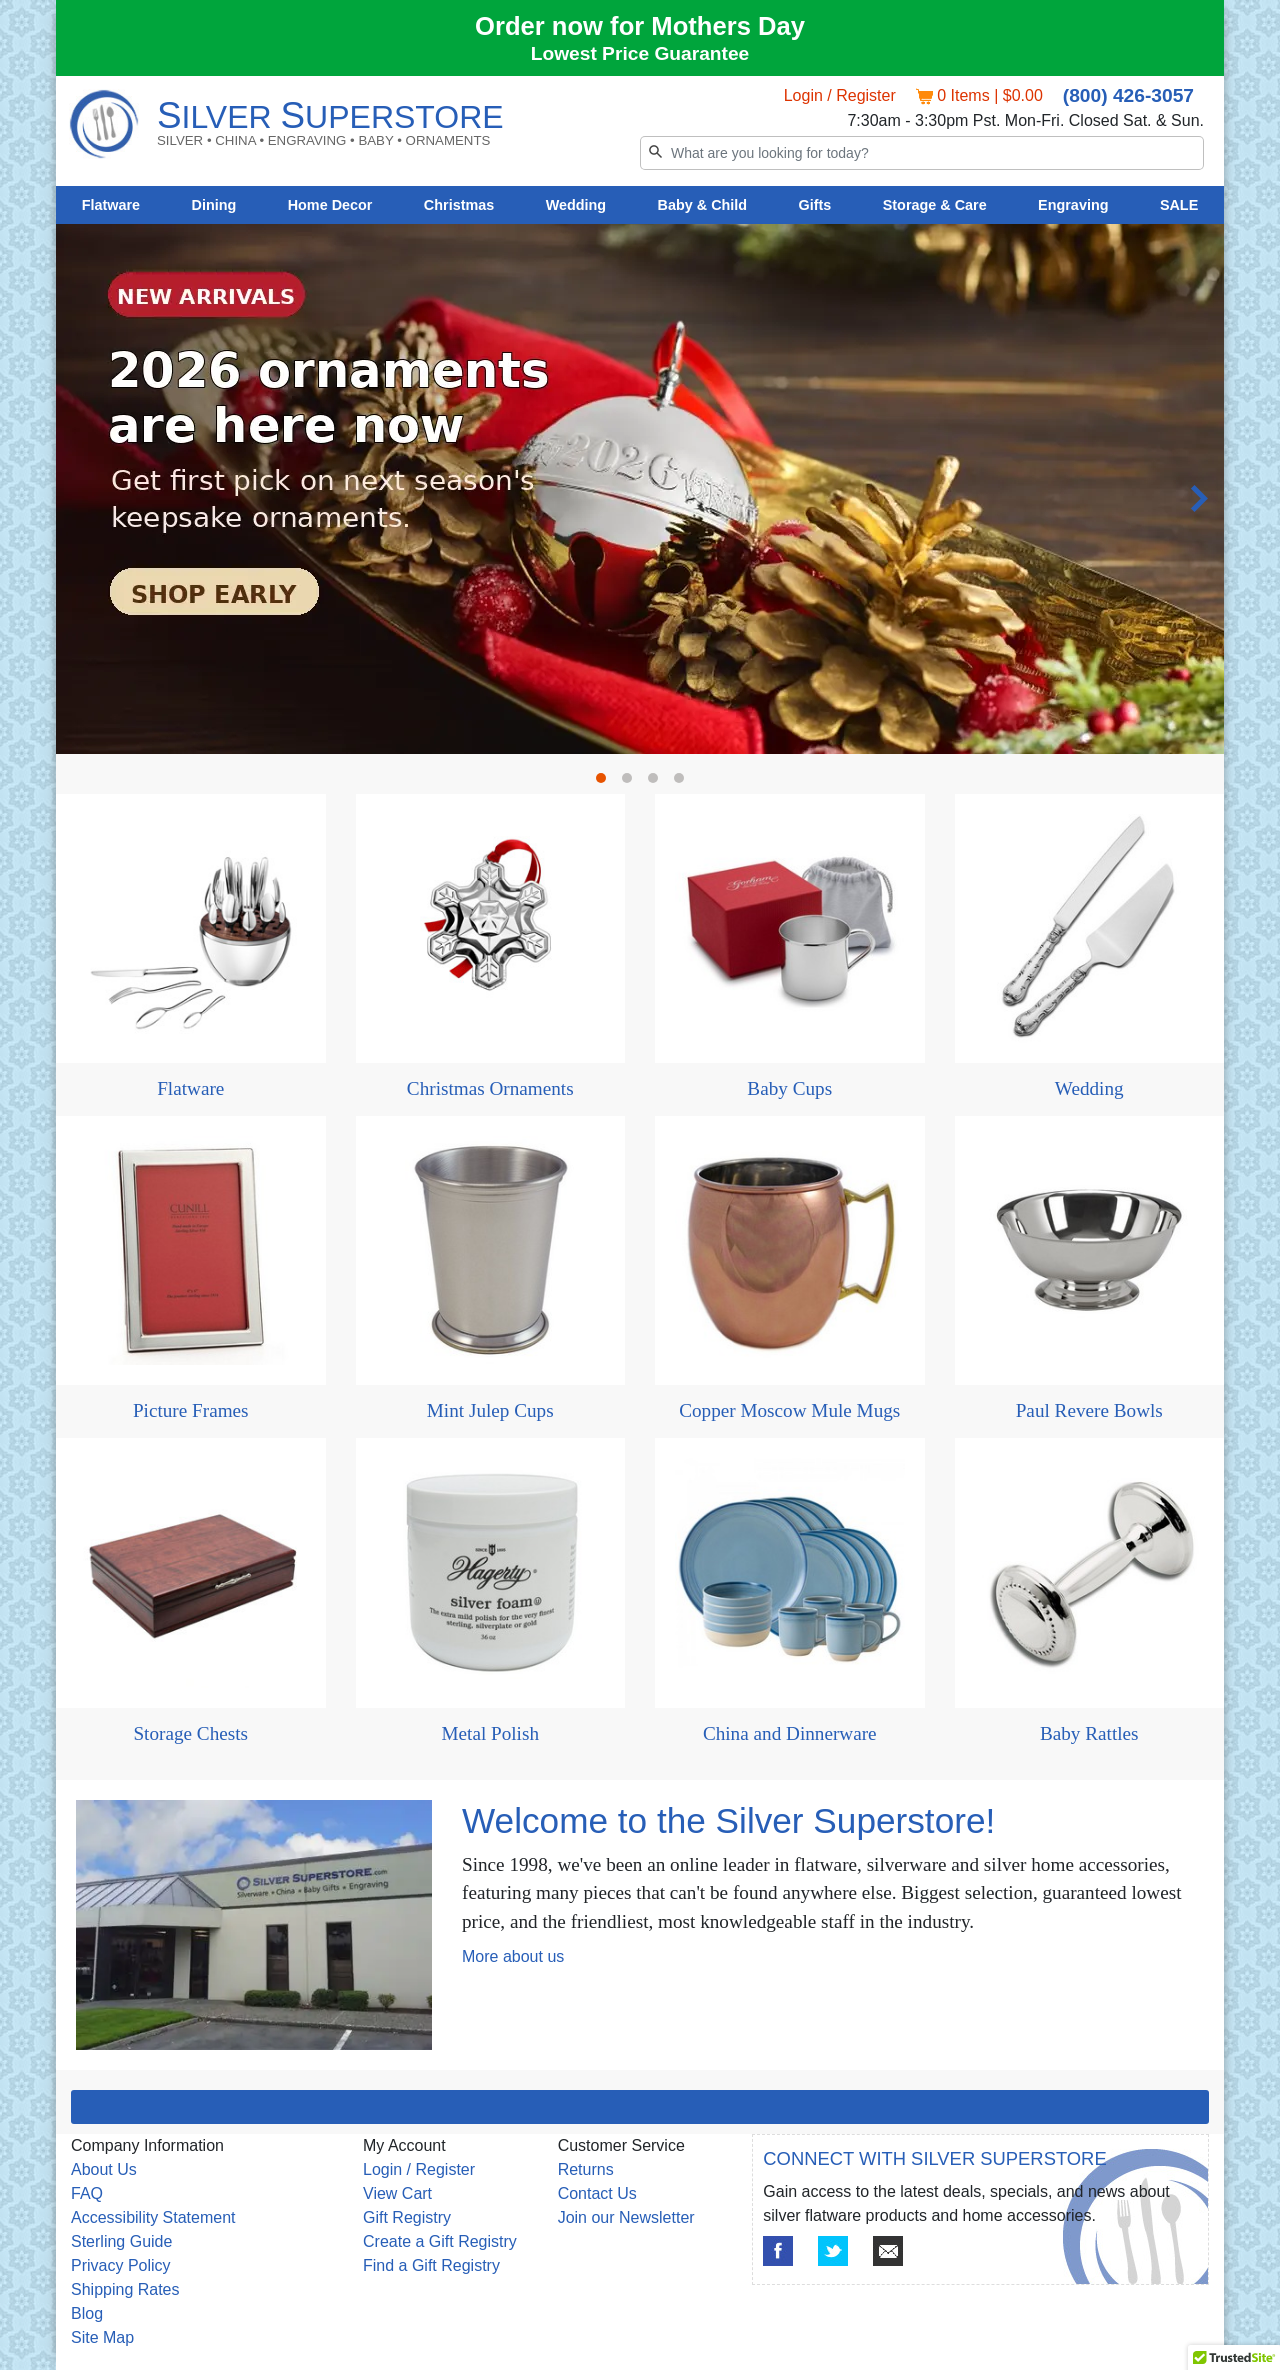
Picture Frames (191, 1410)
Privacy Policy (121, 2265)
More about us (513, 1956)
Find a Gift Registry (431, 2265)
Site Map (102, 2337)
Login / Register (840, 95)
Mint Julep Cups (490, 1410)
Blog (87, 2313)
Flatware (111, 205)
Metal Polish (490, 1733)
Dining (214, 205)
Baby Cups (789, 1088)
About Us (104, 2169)
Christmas (459, 205)
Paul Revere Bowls (1089, 1410)
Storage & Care (935, 205)
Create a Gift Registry (440, 2241)
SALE (1179, 205)
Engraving (1073, 205)
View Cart (397, 2193)
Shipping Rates (125, 2289)
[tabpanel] (640, 224)
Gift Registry (407, 2217)
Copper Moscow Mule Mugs (789, 1410)
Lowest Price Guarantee (640, 53)
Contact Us (597, 2193)
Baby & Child (703, 205)
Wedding (576, 205)
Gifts (815, 205)
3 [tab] (658, 783)
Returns (586, 2169)
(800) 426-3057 (1128, 95)
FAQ (87, 2193)
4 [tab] (684, 783)
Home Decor (330, 205)
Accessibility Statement (153, 2217)
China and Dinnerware (790, 1733)
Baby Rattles (1089, 1733)
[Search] (922, 153)
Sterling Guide (121, 2241)
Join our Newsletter (626, 2217)
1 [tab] (606, 783)
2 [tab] (632, 783)
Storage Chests (190, 1733)
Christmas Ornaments (490, 1088)
